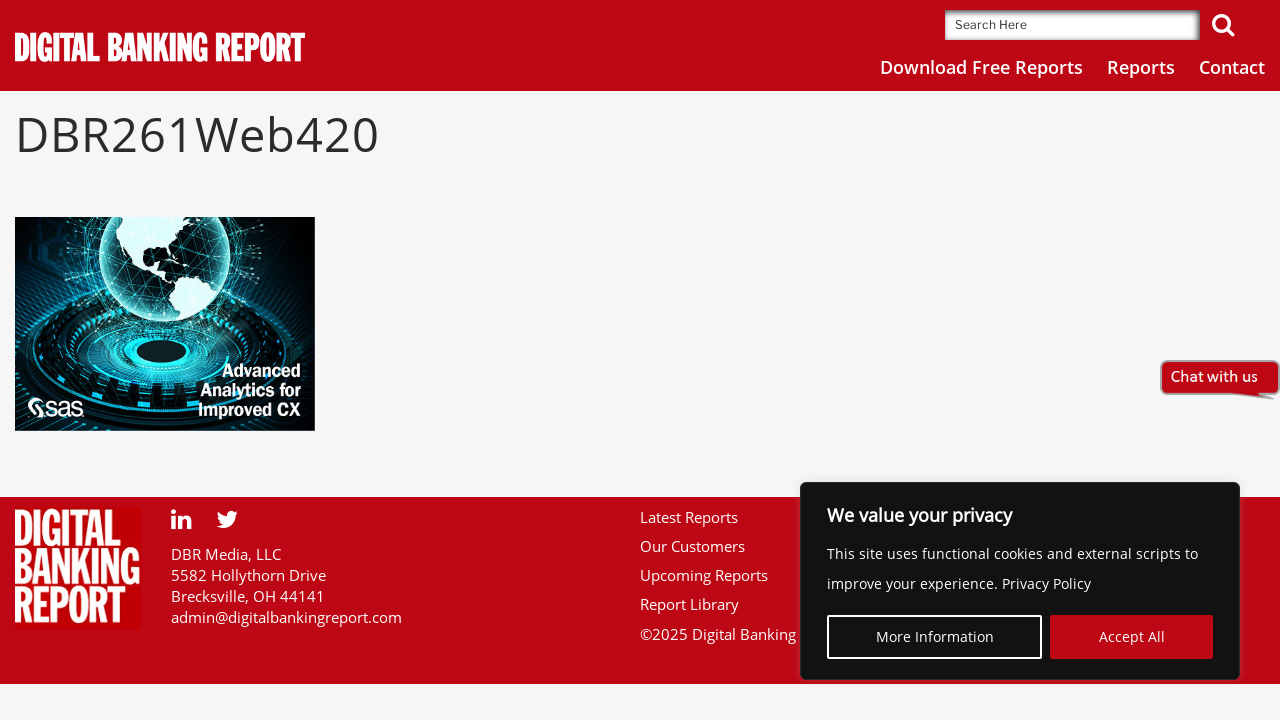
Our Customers (692, 546)
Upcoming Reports (704, 575)
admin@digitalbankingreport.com (286, 617)
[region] (1020, 581)
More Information (935, 636)
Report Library (689, 604)
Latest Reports (689, 517)
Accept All (1132, 636)
